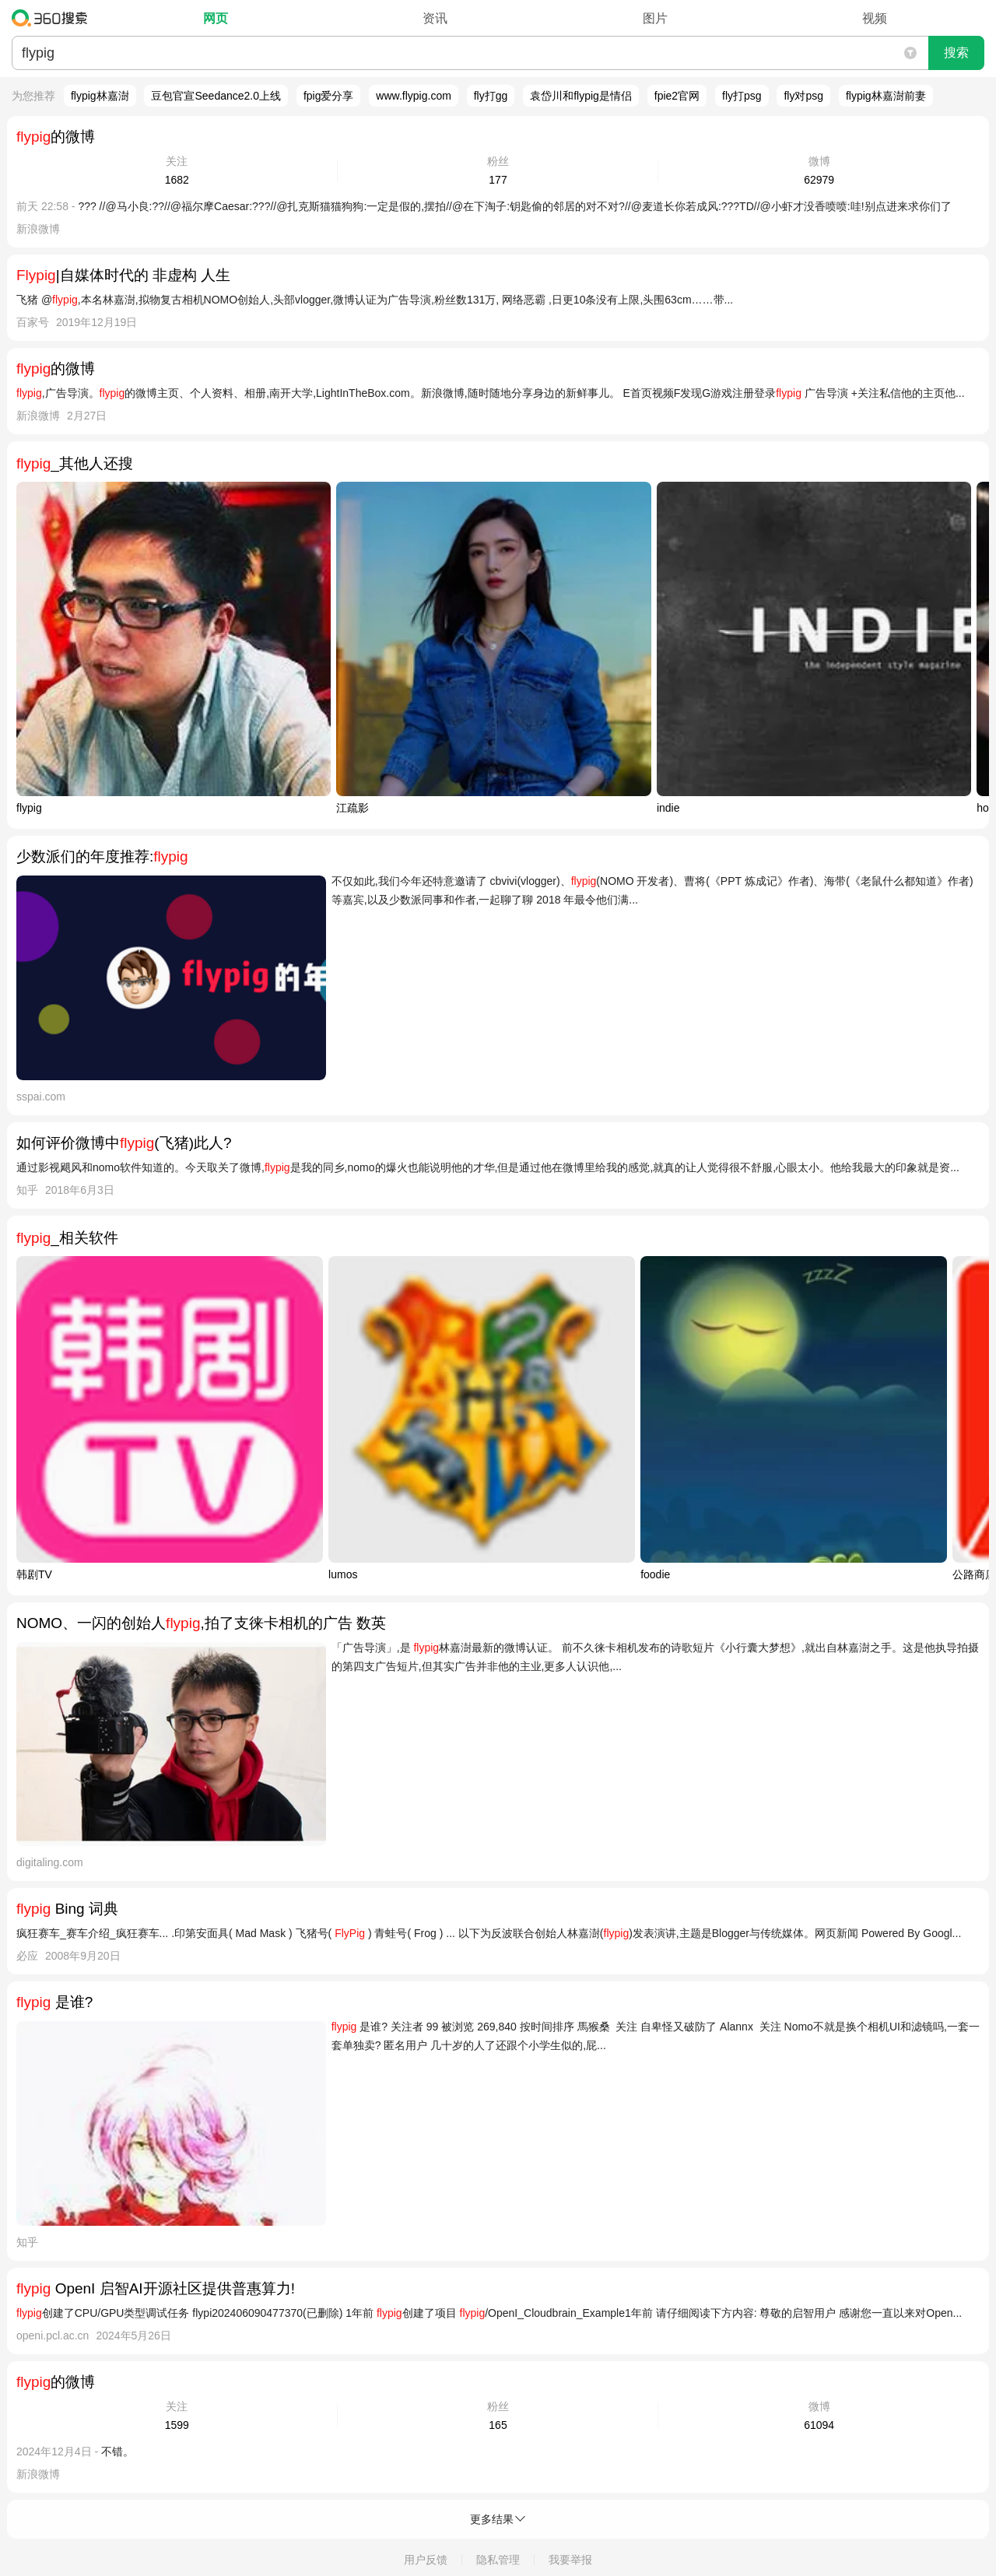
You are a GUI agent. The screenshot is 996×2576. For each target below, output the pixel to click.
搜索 (956, 52)
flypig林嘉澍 (100, 95)
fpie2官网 (677, 95)
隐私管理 (498, 2559)
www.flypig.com (413, 95)
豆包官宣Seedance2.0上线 (216, 95)
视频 (874, 18)
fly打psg (742, 95)
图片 (655, 18)
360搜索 (53, 18)
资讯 (435, 18)
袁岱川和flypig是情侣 (581, 95)
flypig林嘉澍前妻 (886, 95)
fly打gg (491, 95)
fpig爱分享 (328, 95)
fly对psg (803, 95)
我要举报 (570, 2559)
